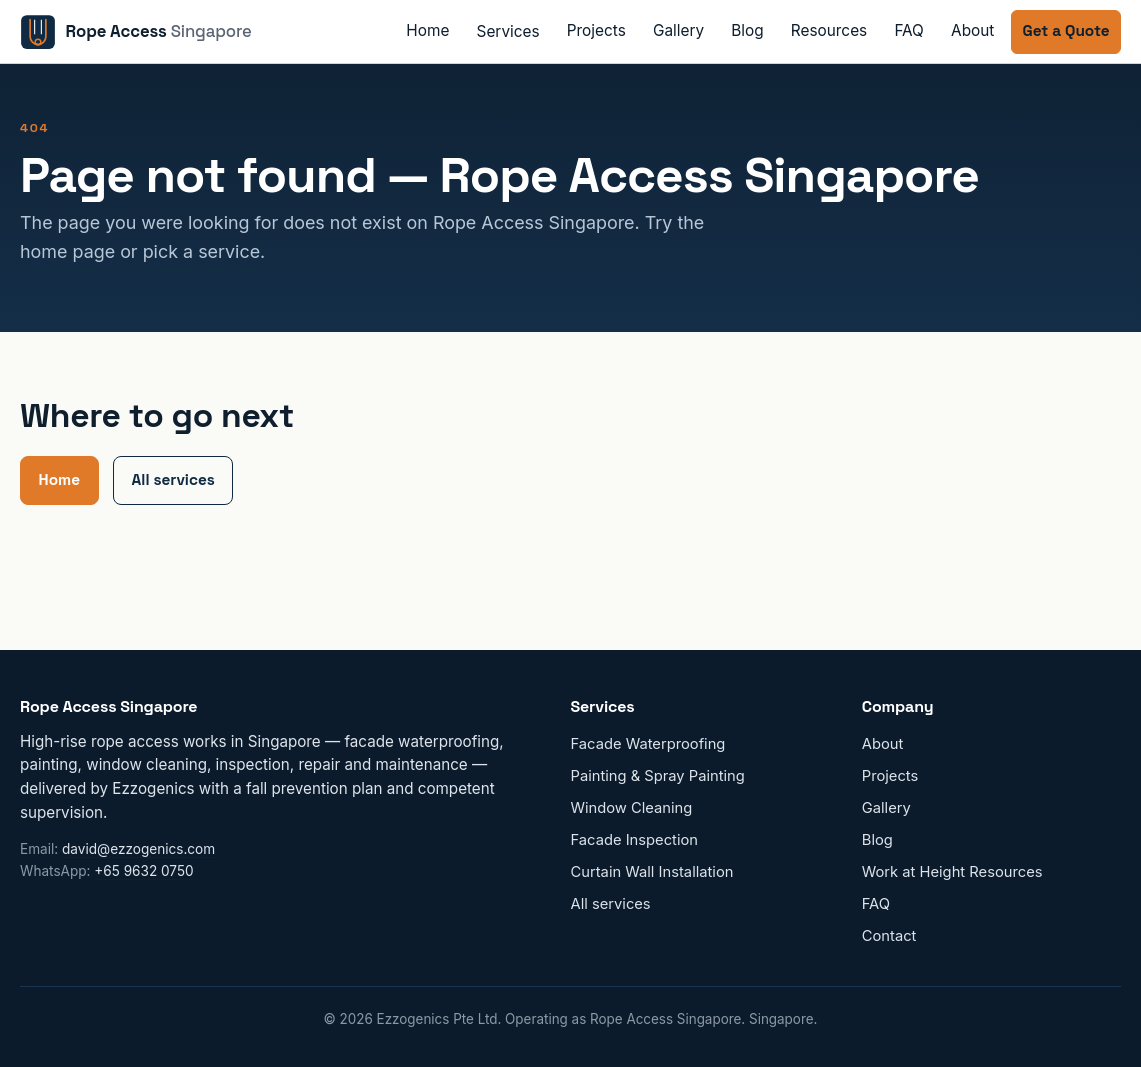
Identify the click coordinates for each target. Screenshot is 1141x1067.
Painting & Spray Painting (658, 776)
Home (427, 30)
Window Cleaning (632, 808)
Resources (829, 30)
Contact (889, 936)
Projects (596, 30)
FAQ (909, 30)
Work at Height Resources (952, 872)
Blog (747, 30)
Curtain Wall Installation (652, 872)
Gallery (678, 30)
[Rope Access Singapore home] (136, 32)
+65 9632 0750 (143, 871)
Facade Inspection (634, 840)
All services (173, 479)
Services (508, 31)
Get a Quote (1066, 30)
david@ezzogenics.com (138, 849)
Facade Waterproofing (648, 744)
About (972, 30)
